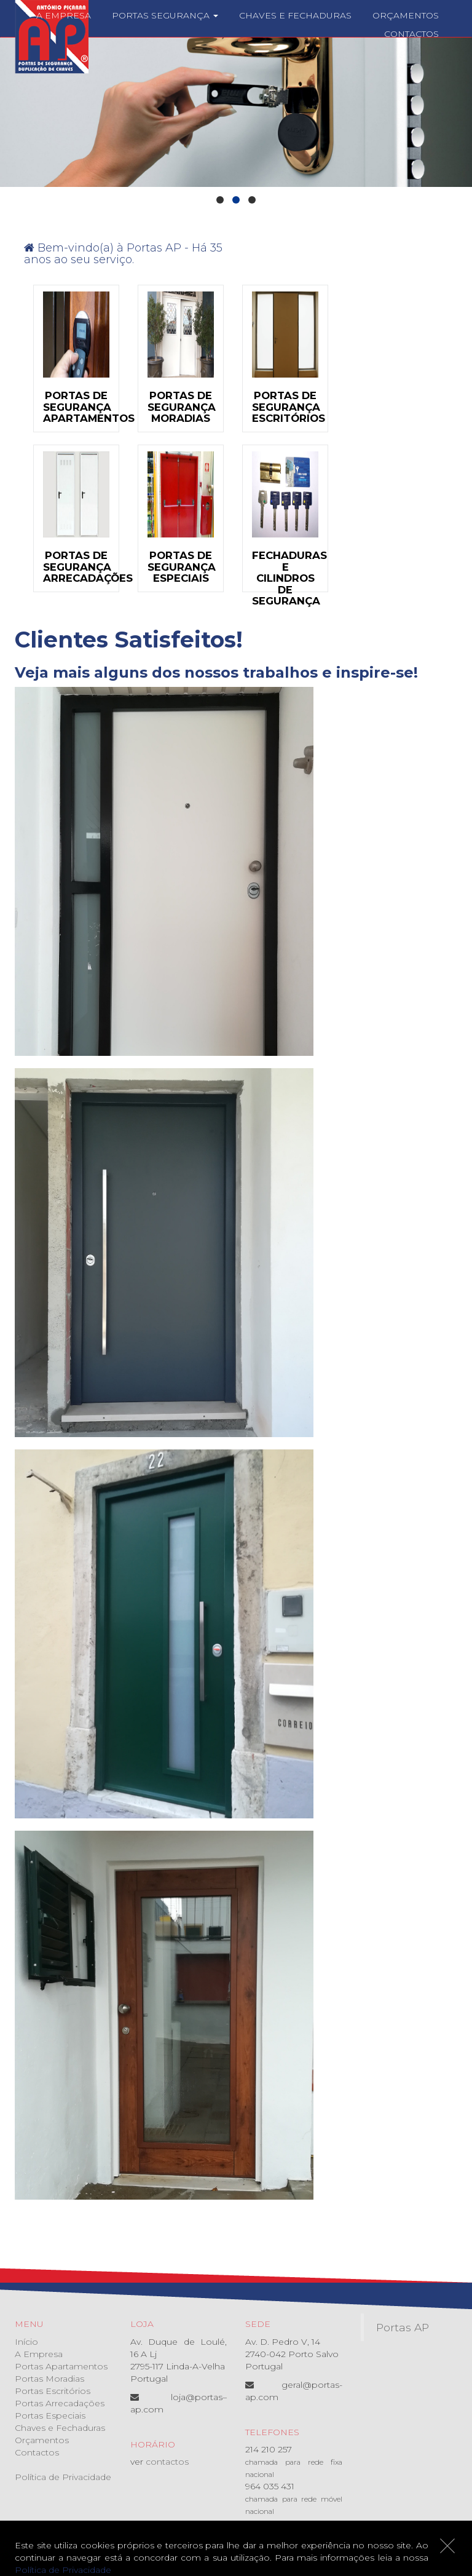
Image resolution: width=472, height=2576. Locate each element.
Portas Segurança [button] (165, 15)
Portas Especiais (50, 2415)
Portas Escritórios (52, 2390)
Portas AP (402, 2327)
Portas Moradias (49, 2378)
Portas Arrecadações (59, 2403)
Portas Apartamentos (61, 2366)
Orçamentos (405, 15)
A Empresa (63, 15)
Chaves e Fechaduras (295, 15)
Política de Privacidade (63, 2477)
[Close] (447, 2546)
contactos (167, 2461)
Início (26, 2341)
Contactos (411, 33)
